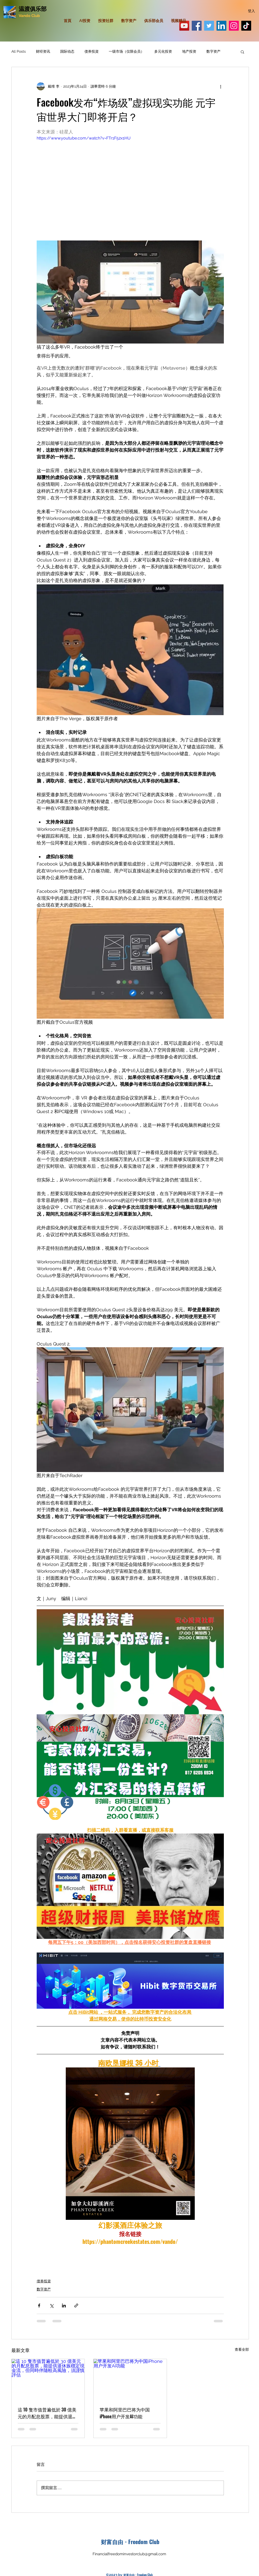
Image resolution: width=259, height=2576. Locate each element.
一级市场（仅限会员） (126, 51)
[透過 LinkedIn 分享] (63, 2305)
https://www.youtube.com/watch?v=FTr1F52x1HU (84, 138)
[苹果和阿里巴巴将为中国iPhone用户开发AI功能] (130, 2379)
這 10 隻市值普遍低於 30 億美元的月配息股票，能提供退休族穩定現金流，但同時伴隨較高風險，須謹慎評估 (47, 2413)
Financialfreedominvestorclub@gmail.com (129, 2554)
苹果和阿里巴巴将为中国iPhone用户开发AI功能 (125, 2413)
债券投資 (91, 51)
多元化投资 (163, 51)
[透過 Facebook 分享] (39, 2305)
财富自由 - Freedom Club (130, 2542)
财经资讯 (43, 51)
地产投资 (189, 51)
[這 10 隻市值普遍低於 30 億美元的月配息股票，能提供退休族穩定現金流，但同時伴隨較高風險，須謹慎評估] (48, 2379)
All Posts (18, 51)
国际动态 (67, 51)
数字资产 (213, 51)
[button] (242, 52)
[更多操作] (221, 86)
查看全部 (242, 2349)
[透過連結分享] (76, 2305)
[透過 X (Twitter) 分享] (51, 2305)
